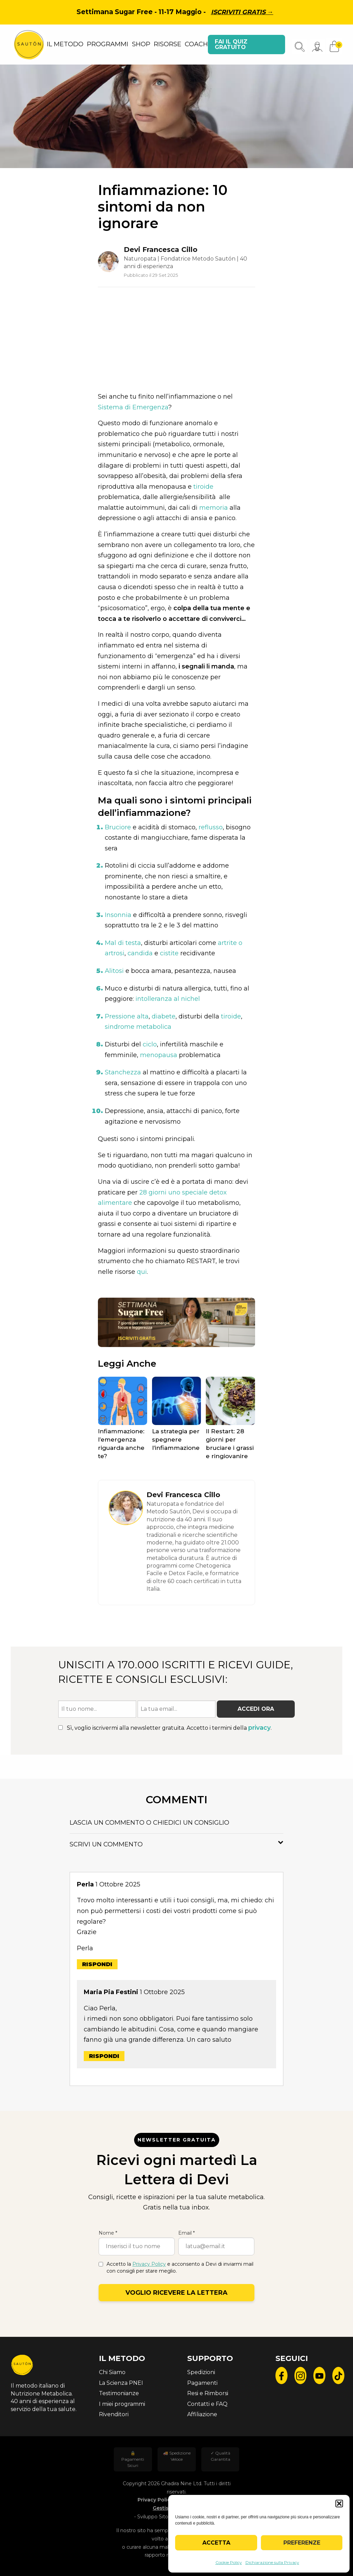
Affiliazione (202, 2414)
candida (140, 953)
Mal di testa (123, 943)
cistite (169, 953)
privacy (259, 1727)
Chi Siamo (112, 2372)
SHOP (141, 44)
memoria (213, 507)
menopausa (158, 1055)
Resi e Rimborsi (207, 2393)
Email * (186, 2233)
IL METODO (65, 44)
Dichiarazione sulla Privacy (272, 2562)
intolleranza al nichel (167, 999)
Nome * (108, 2233)
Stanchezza (123, 1072)
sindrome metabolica (138, 1027)
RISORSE (167, 44)
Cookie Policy (228, 2562)
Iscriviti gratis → (242, 12)
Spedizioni (201, 2372)
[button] (339, 2503)
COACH (196, 44)
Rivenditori (114, 2414)
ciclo (150, 1044)
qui (142, 1272)
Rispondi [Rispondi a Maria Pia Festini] (104, 2056)
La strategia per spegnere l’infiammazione (176, 1439)
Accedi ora (256, 1709)
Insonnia (118, 915)
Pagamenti (202, 2383)
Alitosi (114, 971)
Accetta (216, 2542)
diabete (163, 1016)
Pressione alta (127, 1016)
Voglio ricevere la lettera (176, 2292)
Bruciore (118, 827)
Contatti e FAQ (207, 2404)
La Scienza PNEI (121, 2383)
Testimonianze (119, 2393)
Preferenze (301, 2542)
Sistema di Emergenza (133, 407)
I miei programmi (122, 2404)
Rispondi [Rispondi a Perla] (97, 1964)
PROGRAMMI (107, 44)
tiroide (203, 486)
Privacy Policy (149, 2264)
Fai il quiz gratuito (231, 44)
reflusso (211, 827)
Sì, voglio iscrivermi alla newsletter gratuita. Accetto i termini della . (165, 1727)
